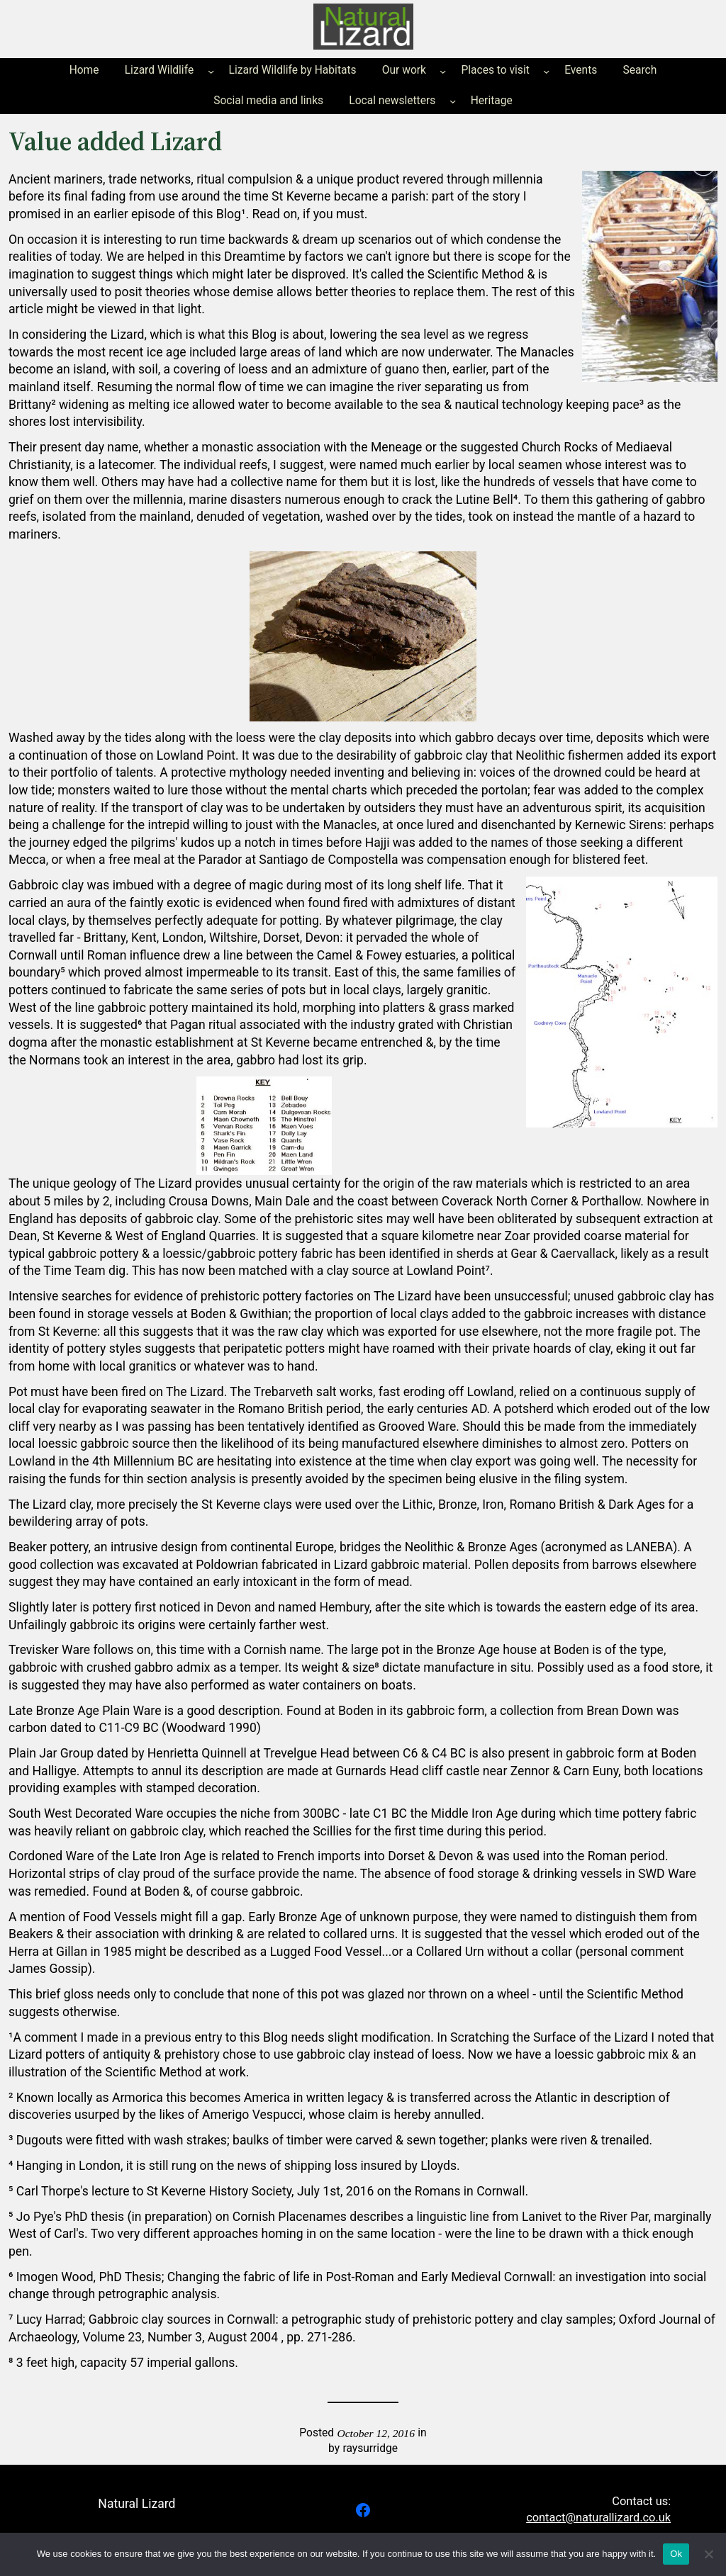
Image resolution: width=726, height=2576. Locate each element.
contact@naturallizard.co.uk (598, 2517)
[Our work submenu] (443, 71)
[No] (708, 2554)
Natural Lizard (136, 2504)
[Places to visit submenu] (546, 71)
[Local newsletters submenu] (452, 101)
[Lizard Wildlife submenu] (211, 71)
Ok (676, 2553)
